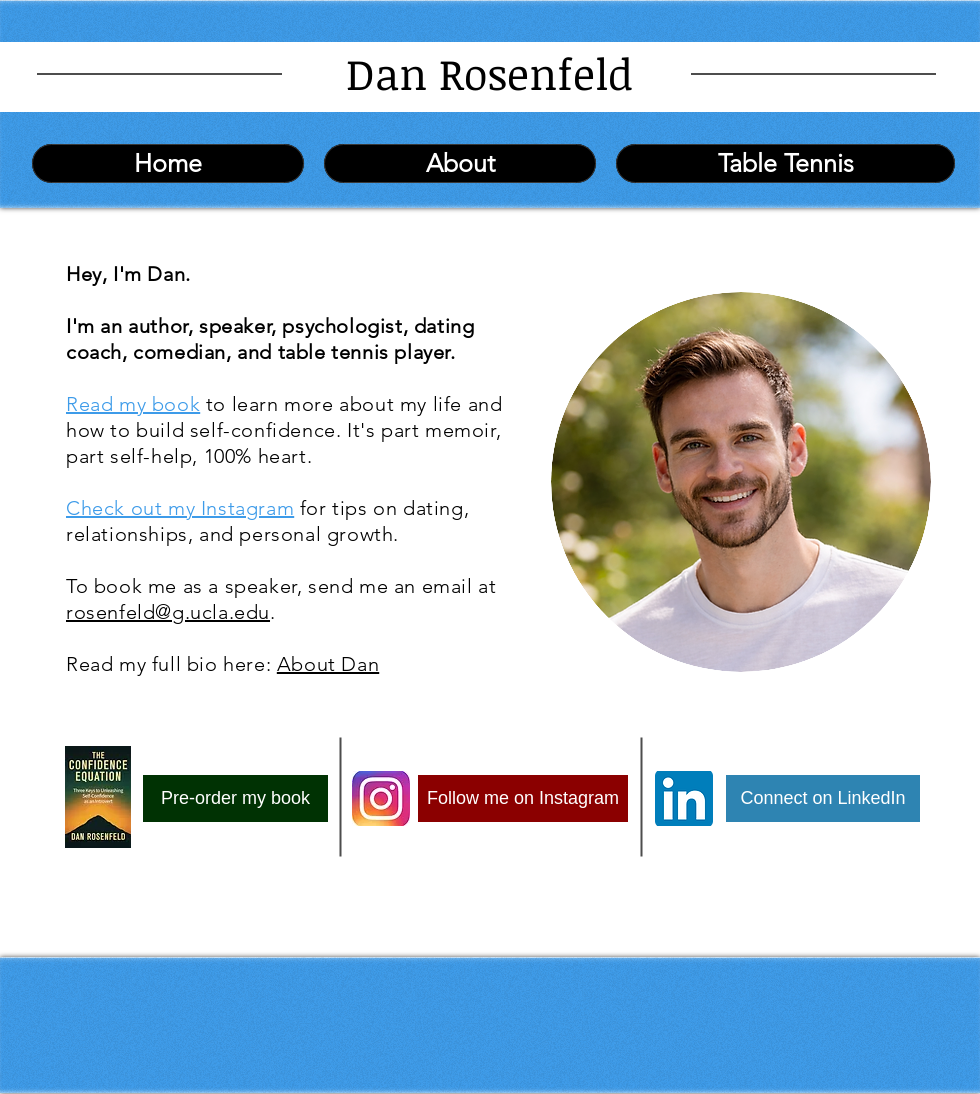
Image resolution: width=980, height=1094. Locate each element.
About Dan (328, 664)
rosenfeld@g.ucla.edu (168, 612)
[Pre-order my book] (235, 798)
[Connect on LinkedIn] (823, 798)
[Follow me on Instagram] (523, 798)
